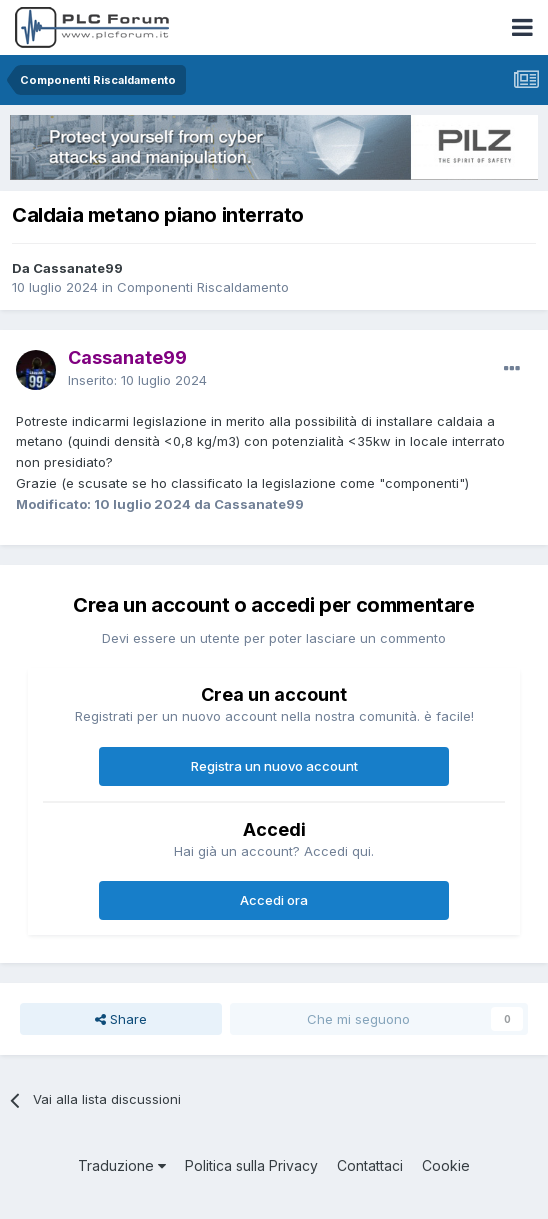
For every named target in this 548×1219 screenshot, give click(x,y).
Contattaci (370, 1165)
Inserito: (137, 380)
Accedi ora (274, 900)
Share (121, 1019)
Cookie (446, 1165)
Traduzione (122, 1165)
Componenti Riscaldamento (203, 287)
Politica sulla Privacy (251, 1165)
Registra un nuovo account (274, 766)
